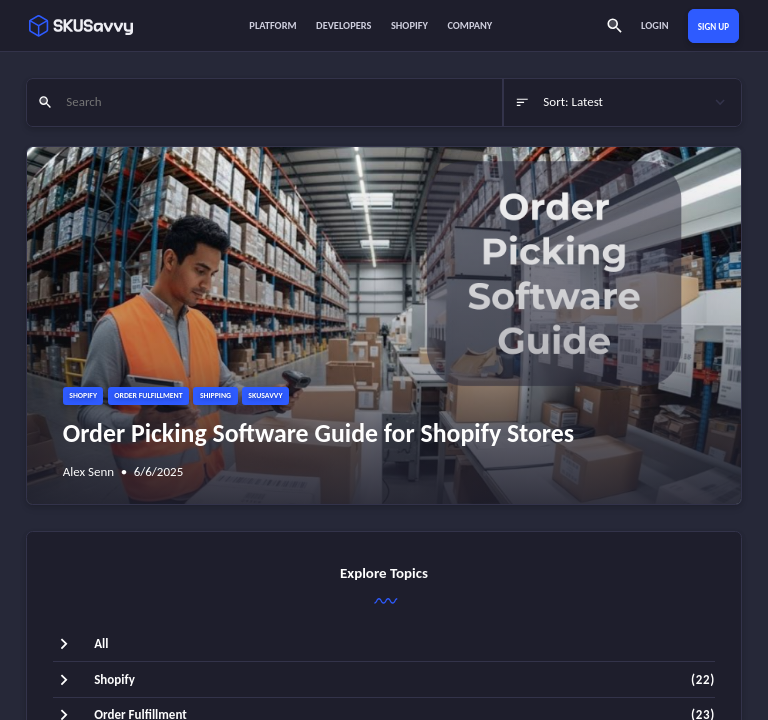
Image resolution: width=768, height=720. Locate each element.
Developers (343, 25)
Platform (272, 25)
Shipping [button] (215, 395)
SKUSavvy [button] (265, 395)
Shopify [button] (83, 395)
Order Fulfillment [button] (148, 395)
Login (654, 25)
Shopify (409, 25)
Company (469, 25)
